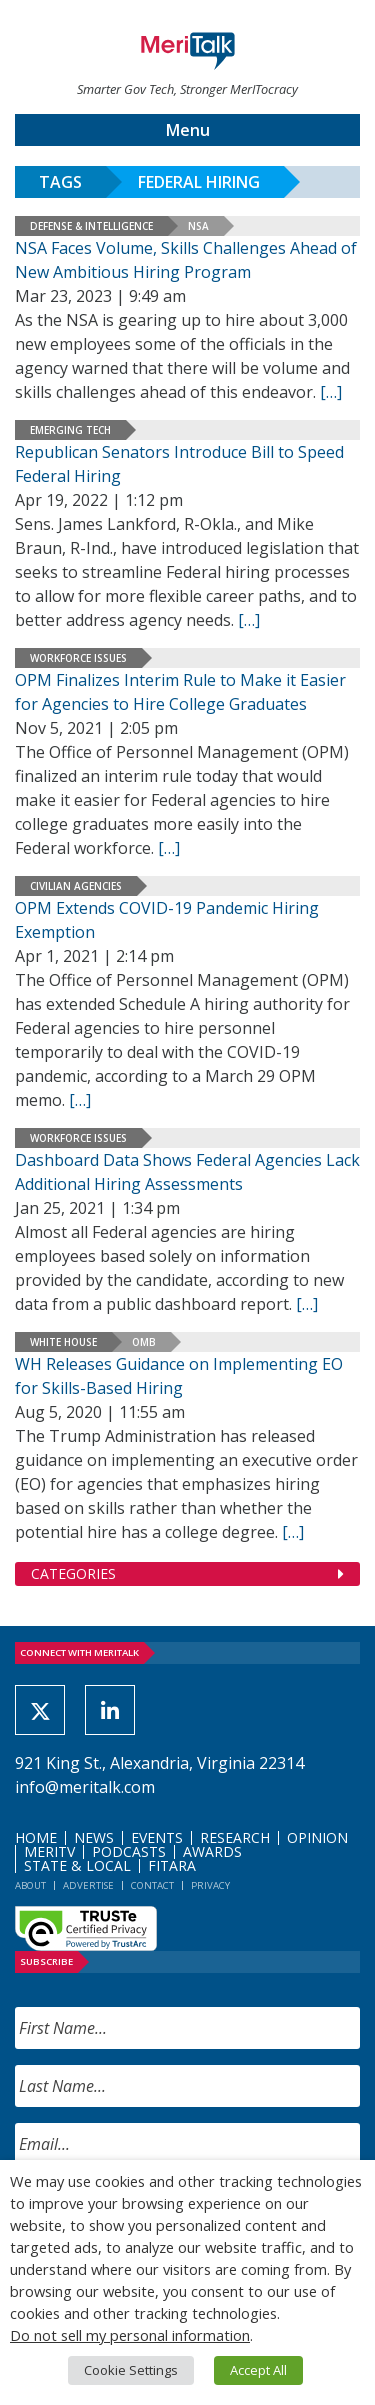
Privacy (210, 1885)
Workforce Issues (78, 658)
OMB (144, 1342)
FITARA (172, 1865)
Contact (152, 1885)
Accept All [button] (258, 2370)
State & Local (77, 1865)
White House (63, 1342)
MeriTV (49, 1851)
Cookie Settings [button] (131, 2370)
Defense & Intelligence (91, 226)
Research (235, 1837)
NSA (198, 226)
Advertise (88, 1885)
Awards (212, 1851)
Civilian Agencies (76, 886)
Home (36, 1837)
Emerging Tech (70, 430)
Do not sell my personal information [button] (130, 2335)
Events (157, 1837)
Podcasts (129, 1851)
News (94, 1837)
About (30, 1885)
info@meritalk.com (85, 1787)
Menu (188, 130)
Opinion (317, 1837)
